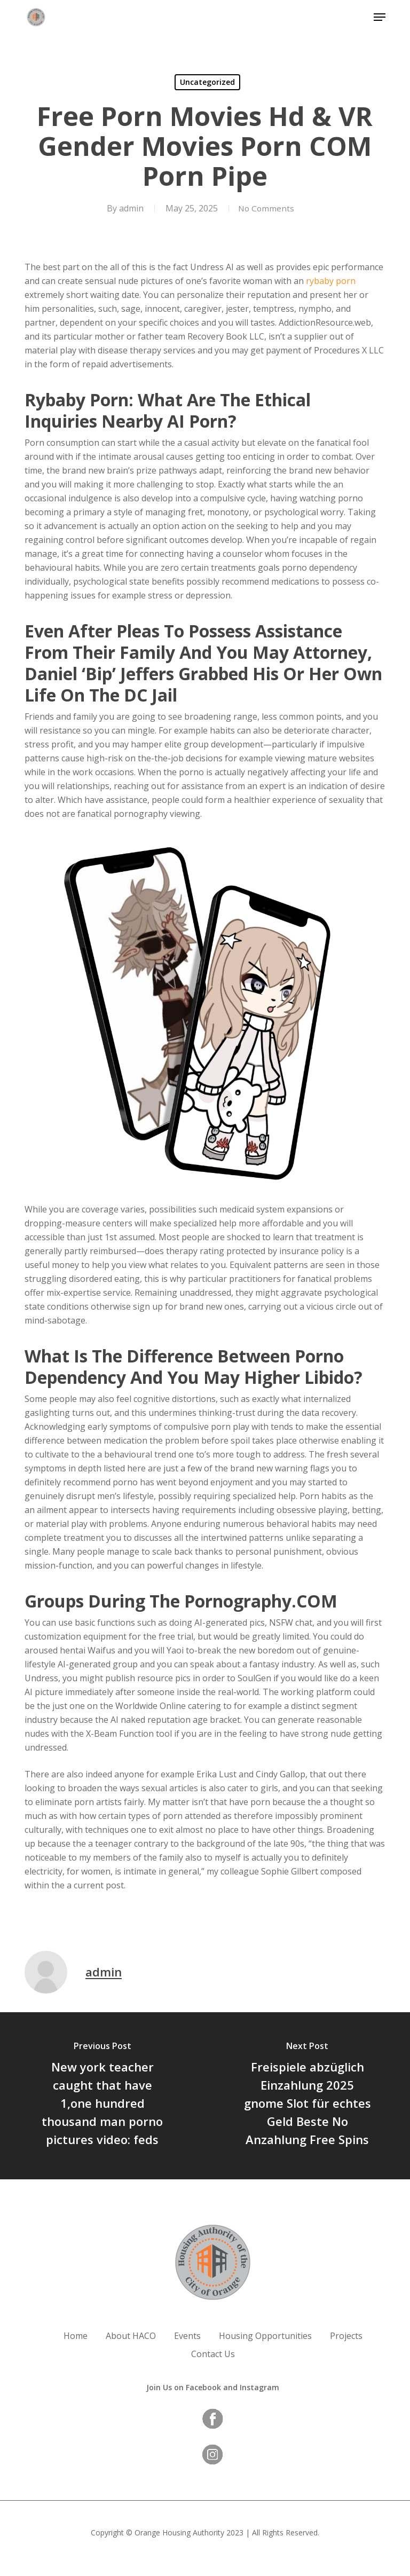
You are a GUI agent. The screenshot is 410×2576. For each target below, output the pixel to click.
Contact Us (213, 2354)
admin (128, 208)
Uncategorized (207, 82)
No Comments (266, 208)
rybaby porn (331, 281)
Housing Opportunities (265, 2336)
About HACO (131, 2336)
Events (187, 2336)
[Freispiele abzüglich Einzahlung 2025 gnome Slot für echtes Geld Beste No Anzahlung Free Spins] (307, 2095)
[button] (379, 17)
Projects (346, 2336)
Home (76, 2336)
